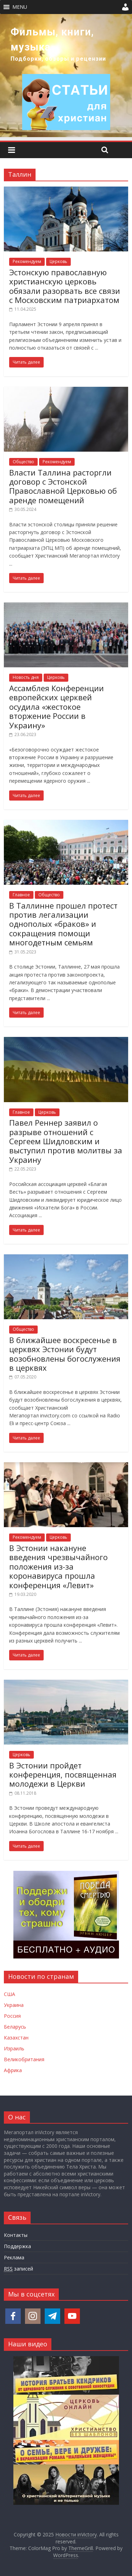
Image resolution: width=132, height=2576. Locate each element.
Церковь (58, 261)
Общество (23, 462)
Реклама (14, 2257)
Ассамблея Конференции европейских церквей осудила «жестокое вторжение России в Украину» (56, 706)
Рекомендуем (27, 261)
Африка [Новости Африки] (13, 2070)
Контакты (15, 2235)
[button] (19, 7)
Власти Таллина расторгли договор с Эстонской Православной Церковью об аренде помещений (63, 486)
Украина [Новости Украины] (14, 2005)
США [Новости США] (9, 1994)
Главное (21, 895)
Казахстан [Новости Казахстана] (16, 2037)
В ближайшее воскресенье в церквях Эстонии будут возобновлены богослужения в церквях (64, 1354)
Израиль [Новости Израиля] (14, 2048)
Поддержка (17, 2246)
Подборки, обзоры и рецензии (58, 58)
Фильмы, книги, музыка (52, 39)
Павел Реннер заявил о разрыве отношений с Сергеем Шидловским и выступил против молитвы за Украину (65, 1141)
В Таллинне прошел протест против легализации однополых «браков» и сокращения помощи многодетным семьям (63, 924)
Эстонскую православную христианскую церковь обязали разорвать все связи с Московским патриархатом (64, 286)
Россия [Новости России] (12, 2015)
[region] (66, 75)
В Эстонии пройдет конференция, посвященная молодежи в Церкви (63, 1774)
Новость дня (26, 677)
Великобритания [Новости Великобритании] (24, 2059)
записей (18, 2268)
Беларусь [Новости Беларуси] (15, 2026)
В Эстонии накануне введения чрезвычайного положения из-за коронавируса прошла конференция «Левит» (58, 1566)
